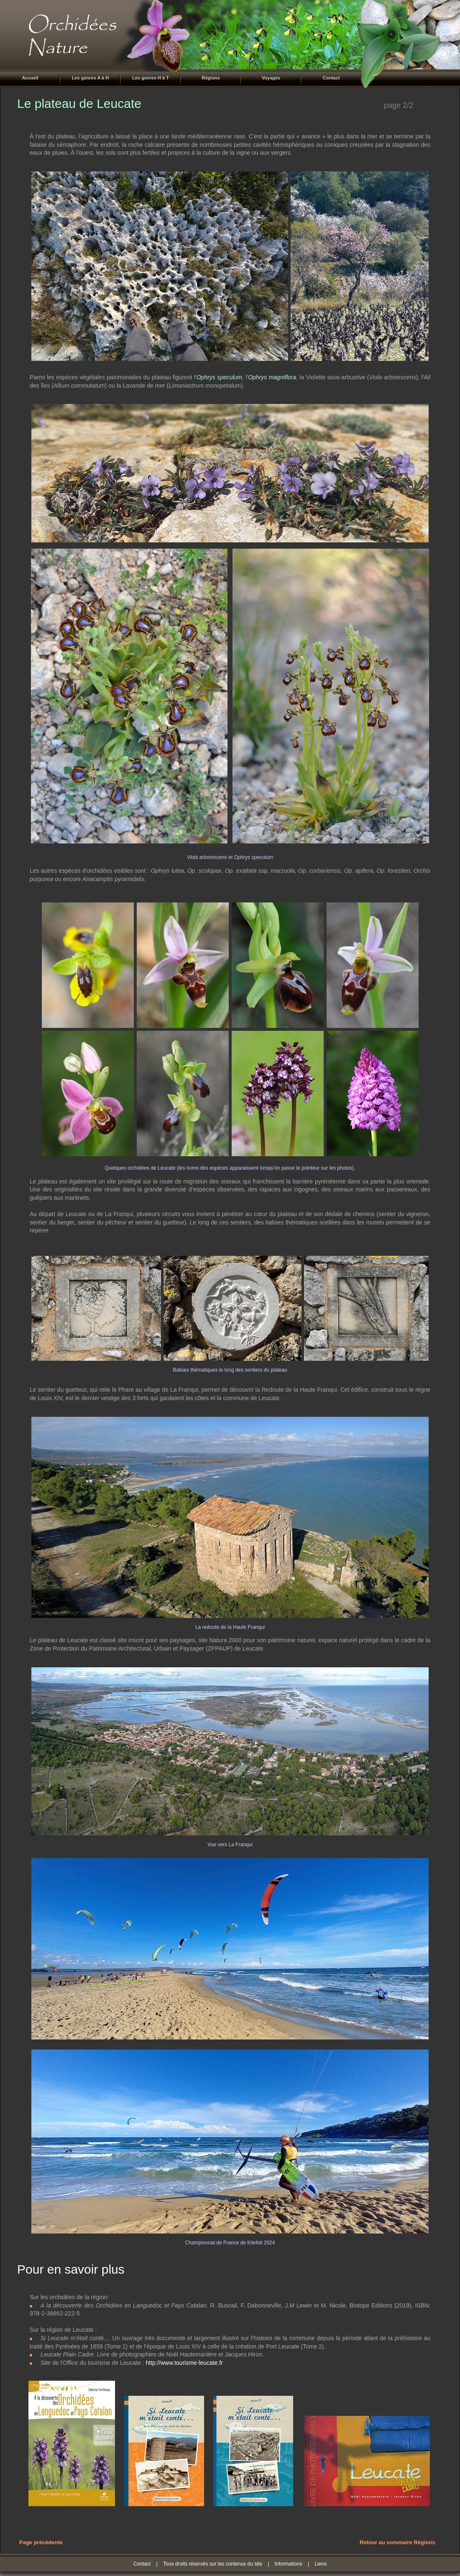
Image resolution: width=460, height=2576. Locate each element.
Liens (320, 2564)
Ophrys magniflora (272, 377)
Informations (288, 2564)
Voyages (271, 77)
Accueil (30, 77)
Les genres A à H (90, 77)
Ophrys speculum (219, 377)
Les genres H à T (150, 77)
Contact (331, 77)
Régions (211, 77)
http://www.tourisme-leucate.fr (184, 2362)
